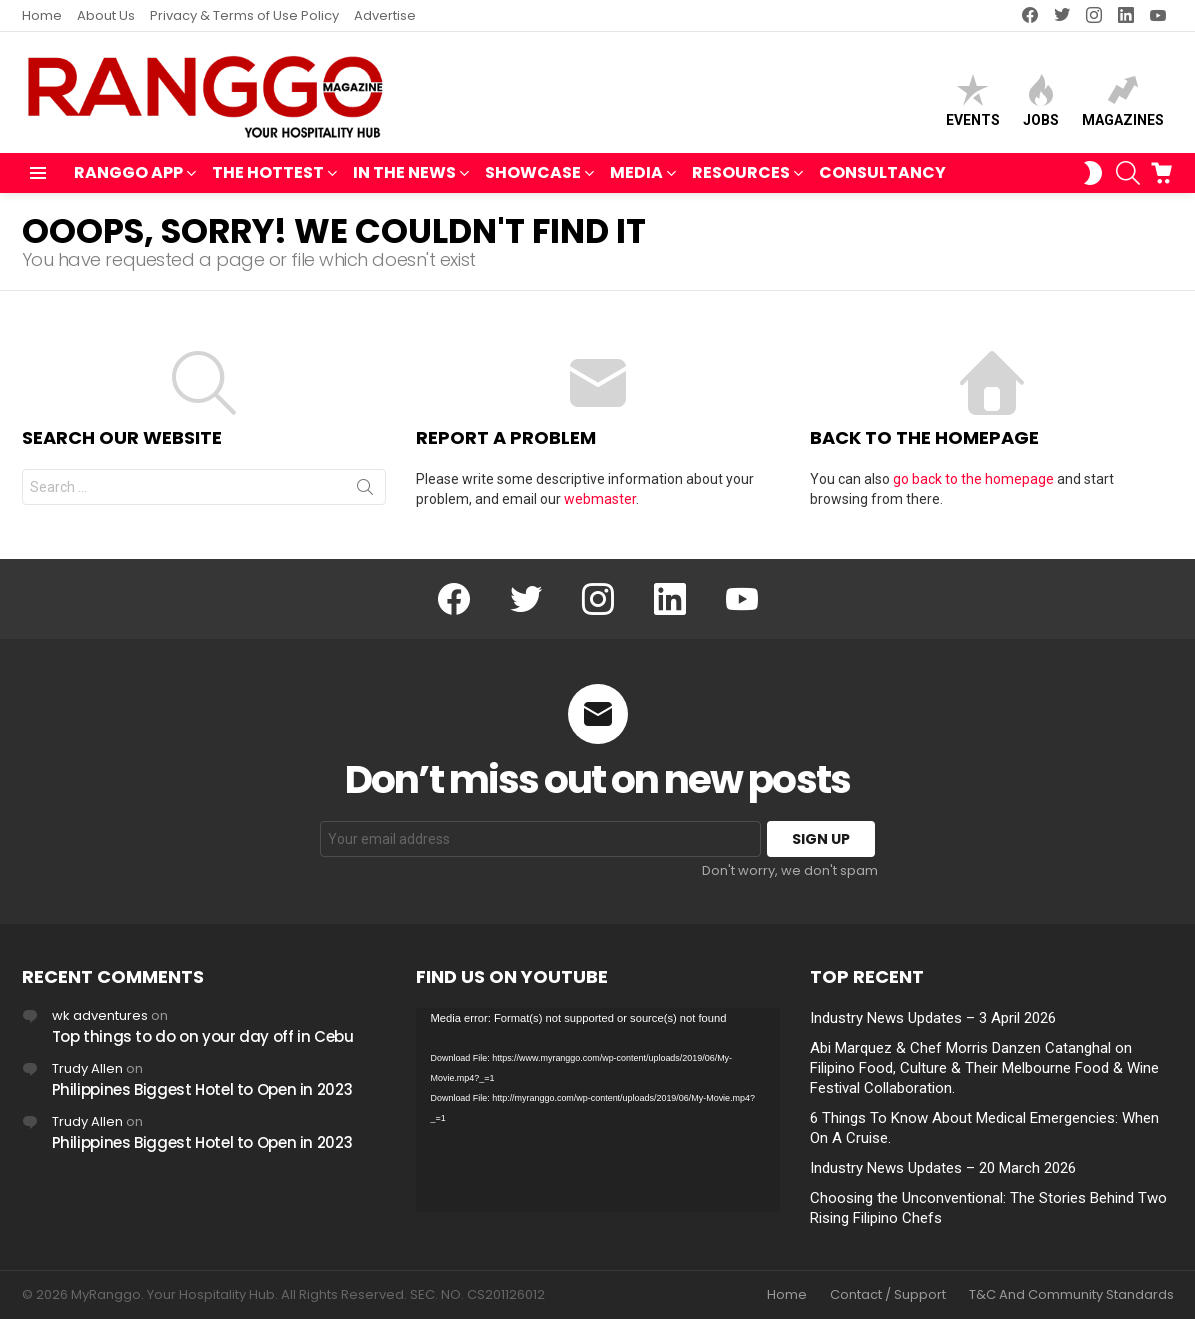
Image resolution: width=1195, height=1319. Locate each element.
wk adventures (100, 1015)
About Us (106, 15)
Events (973, 100)
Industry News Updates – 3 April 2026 (933, 1018)
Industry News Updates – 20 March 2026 (943, 1168)
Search (365, 491)
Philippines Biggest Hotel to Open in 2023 (202, 1089)
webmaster (600, 499)
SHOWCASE (533, 174)
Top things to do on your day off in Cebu (203, 1036)
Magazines (1123, 100)
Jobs (1041, 100)
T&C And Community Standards (1071, 1295)
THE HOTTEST (268, 174)
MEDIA (636, 174)
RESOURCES (741, 174)
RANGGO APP (128, 174)
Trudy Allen (87, 1068)
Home (42, 15)
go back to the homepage (973, 479)
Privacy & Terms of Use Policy (244, 15)
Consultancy (882, 172)
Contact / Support (888, 1295)
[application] (598, 1110)
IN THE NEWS (404, 174)
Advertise (385, 15)
